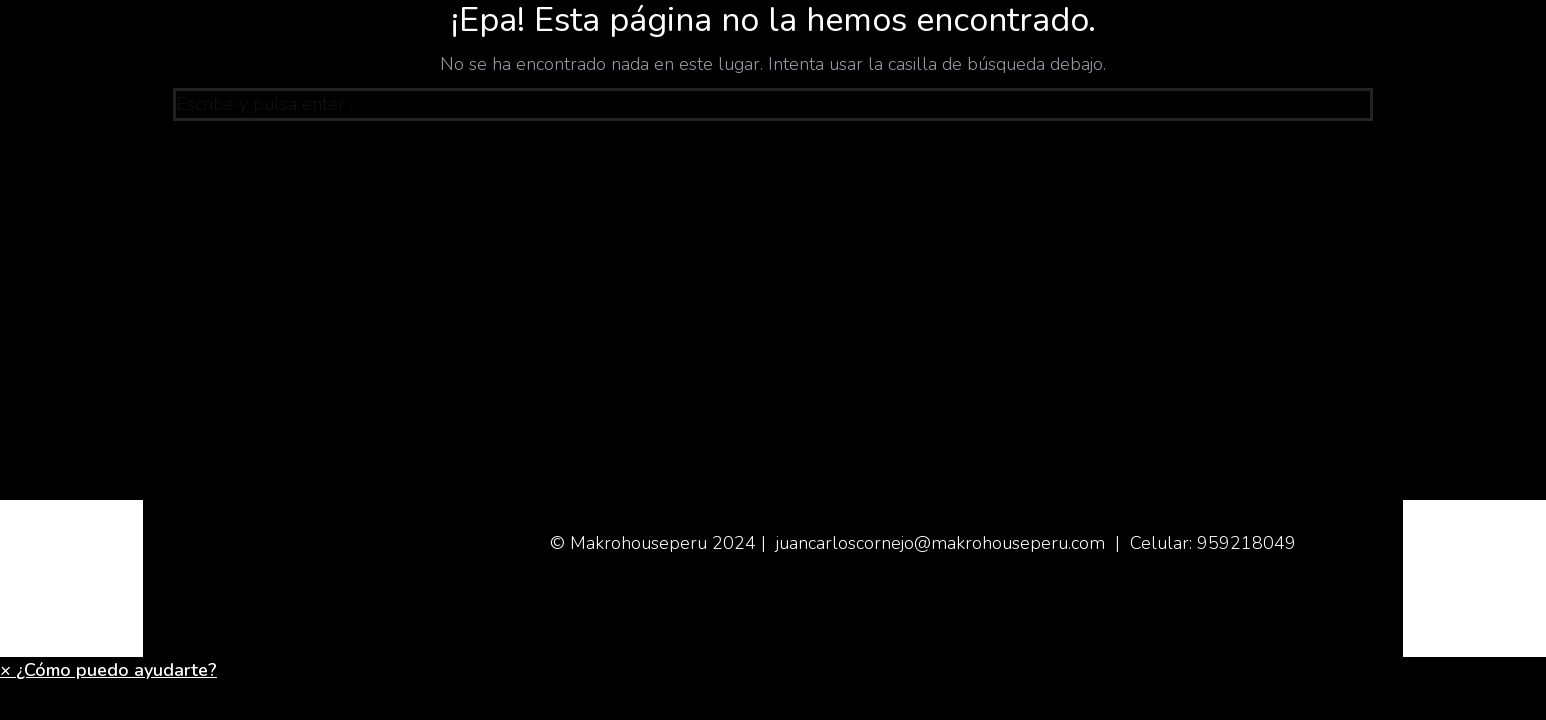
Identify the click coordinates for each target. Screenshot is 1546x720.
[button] (108, 670)
